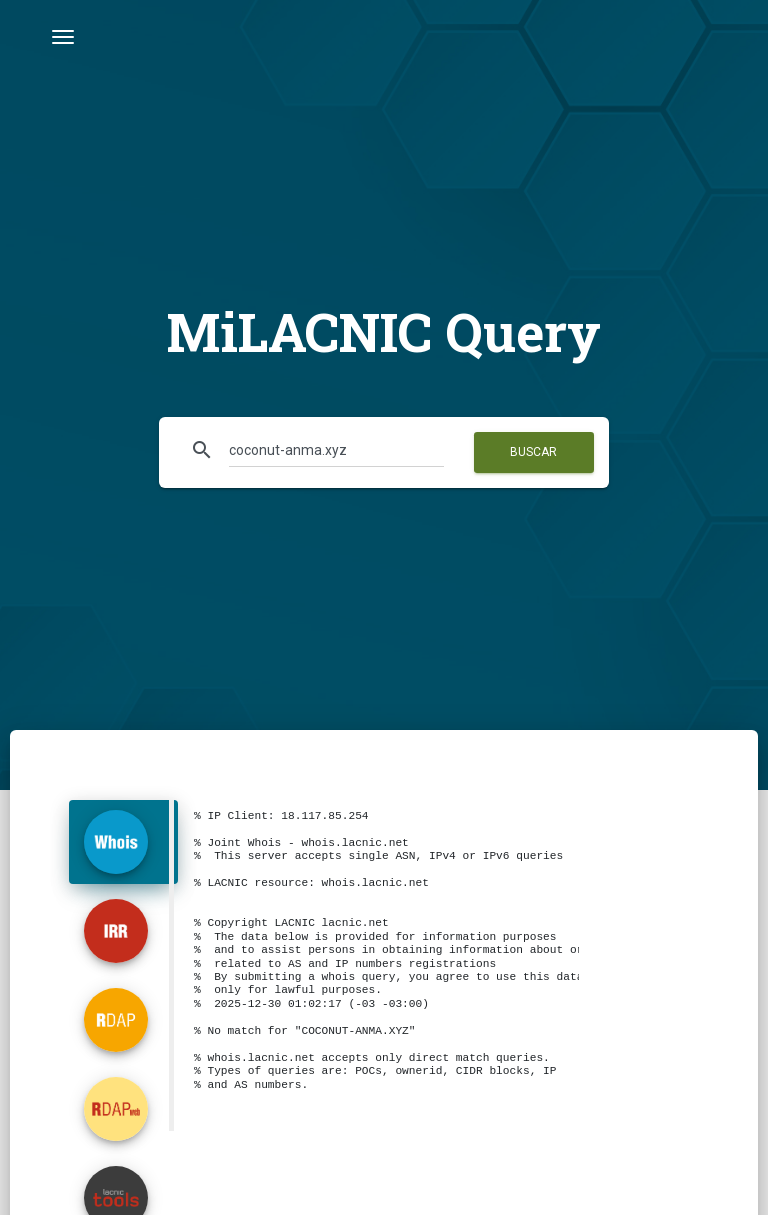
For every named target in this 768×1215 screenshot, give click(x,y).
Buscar (533, 452)
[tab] (123, 842)
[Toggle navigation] (63, 37)
